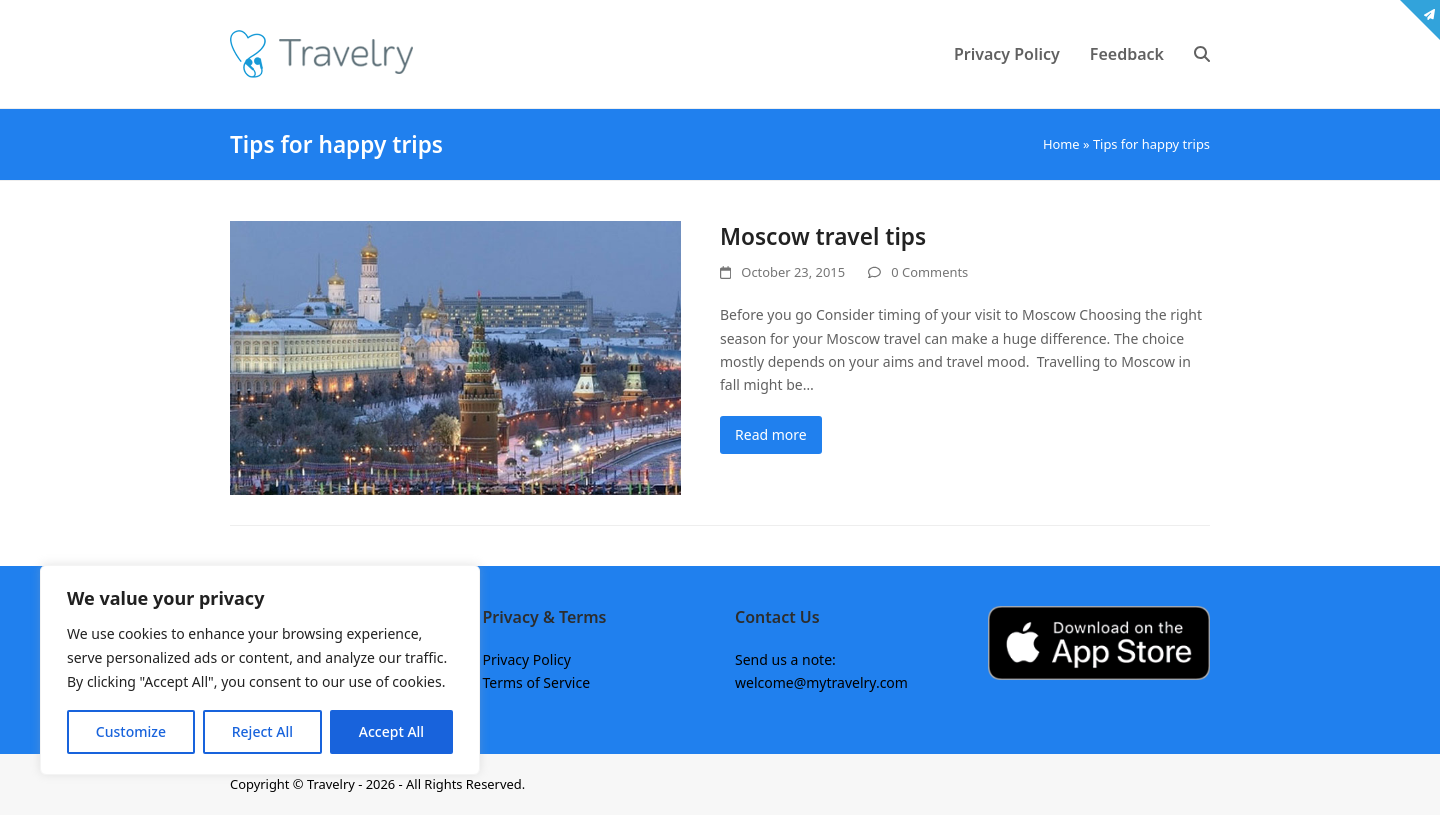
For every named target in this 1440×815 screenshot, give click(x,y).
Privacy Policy (527, 659)
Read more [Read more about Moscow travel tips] (771, 434)
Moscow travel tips (823, 236)
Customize (131, 731)
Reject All (262, 731)
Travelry (332, 784)
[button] (1202, 54)
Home (1061, 144)
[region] (260, 670)
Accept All (391, 731)
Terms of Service (537, 682)
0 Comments (929, 272)
